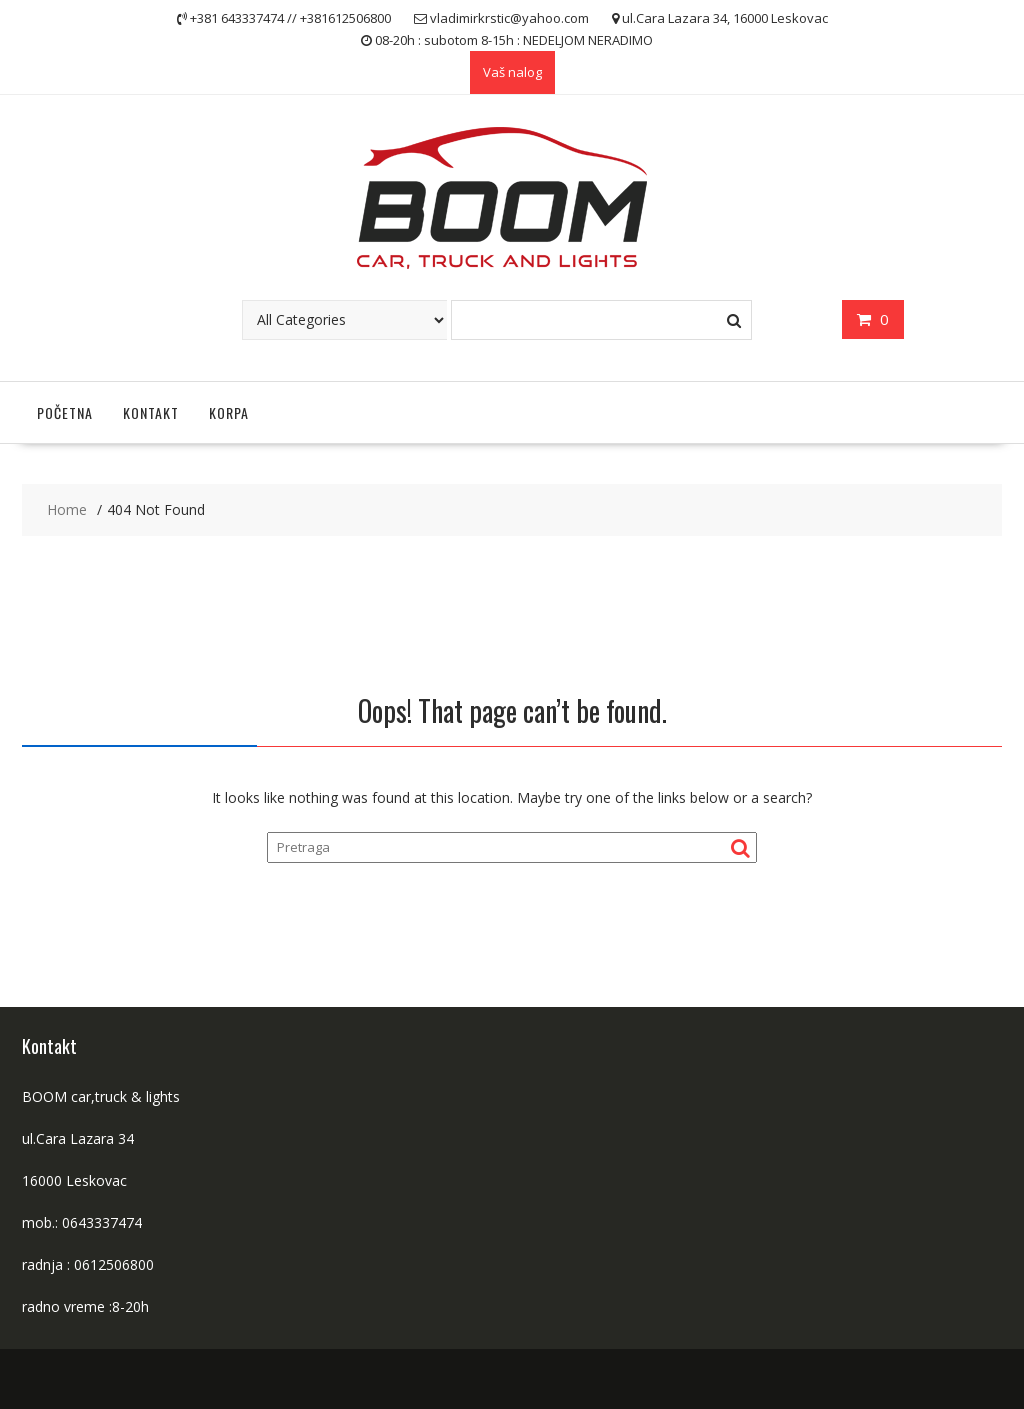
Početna (65, 412)
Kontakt (151, 412)
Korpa (229, 412)
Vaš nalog (512, 72)
